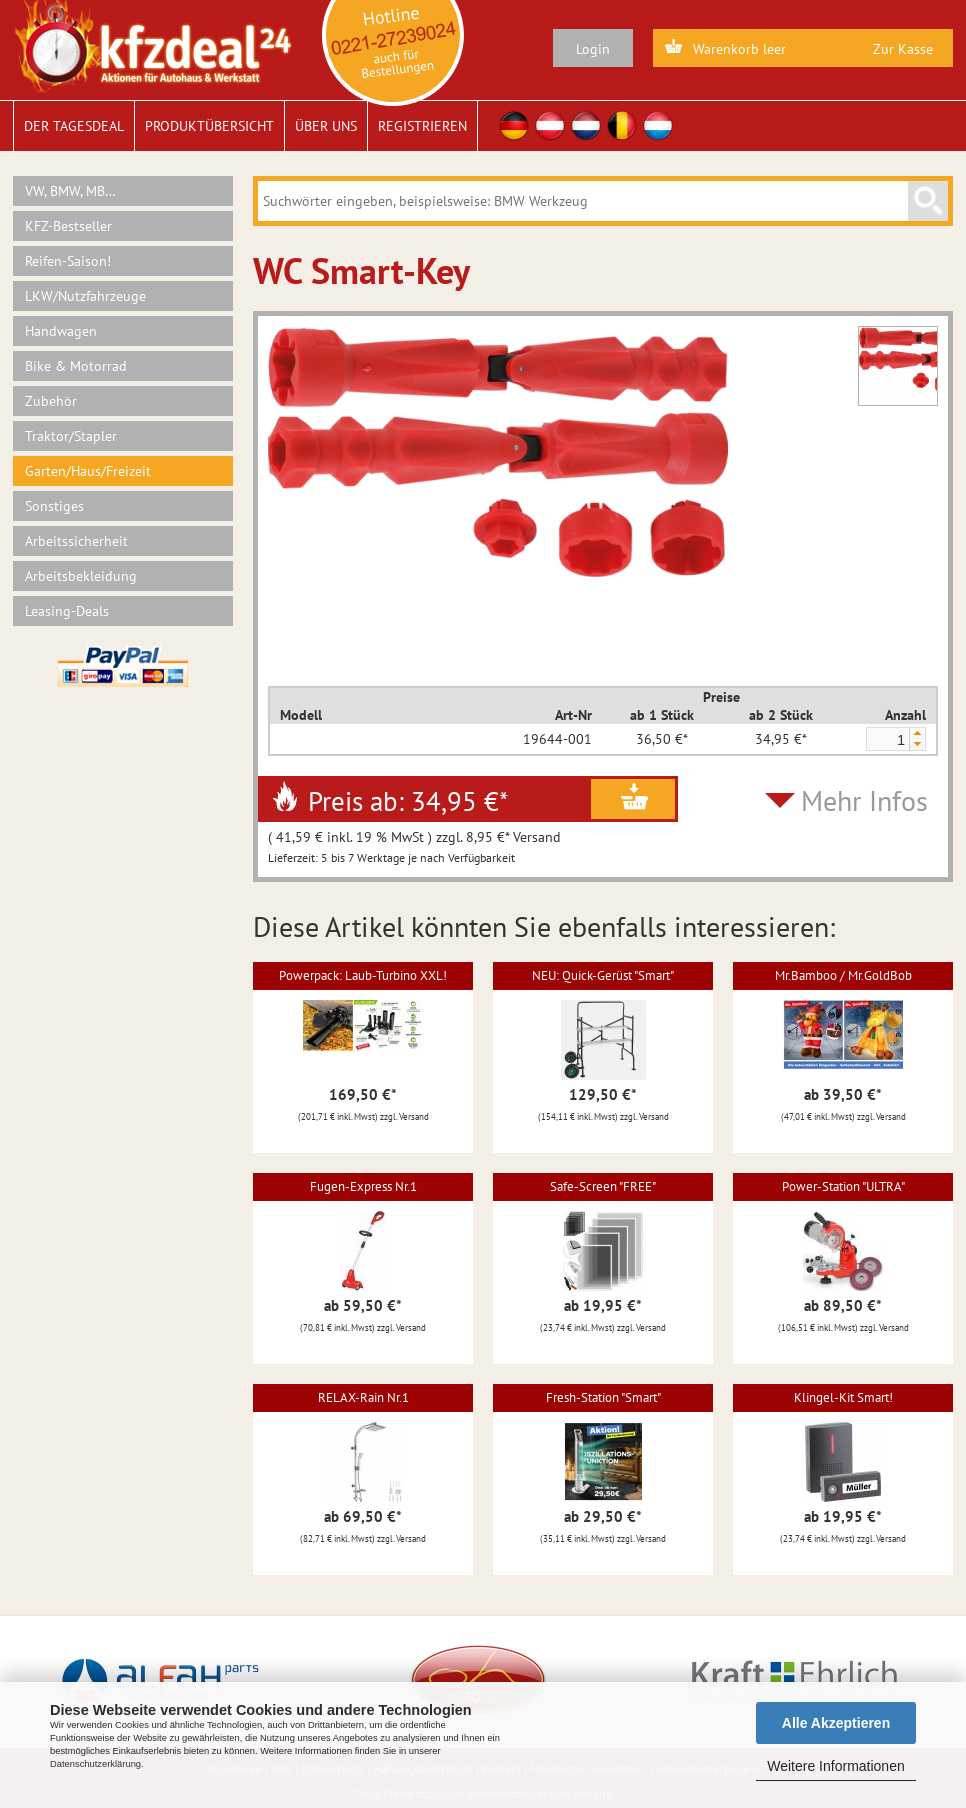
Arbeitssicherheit (76, 541)
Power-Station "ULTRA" (843, 1186)
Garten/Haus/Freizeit (88, 471)
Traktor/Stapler (71, 436)
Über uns (326, 126)
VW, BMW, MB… (70, 191)
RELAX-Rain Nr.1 (363, 1397)
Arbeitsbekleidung (81, 576)
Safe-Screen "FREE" (603, 1186)
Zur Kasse (903, 49)
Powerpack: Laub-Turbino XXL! (363, 975)
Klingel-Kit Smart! (843, 1397)
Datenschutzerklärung (95, 1764)
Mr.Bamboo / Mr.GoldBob (843, 975)
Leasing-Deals (67, 611)
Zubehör (51, 401)
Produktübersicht (209, 126)
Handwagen (61, 331)
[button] (917, 733)
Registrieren (422, 126)
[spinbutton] (887, 740)
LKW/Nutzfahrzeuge (85, 296)
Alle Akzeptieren (836, 1723)
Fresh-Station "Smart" (603, 1397)
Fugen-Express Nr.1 (363, 1186)
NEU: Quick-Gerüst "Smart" (603, 975)
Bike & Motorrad (76, 366)
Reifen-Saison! (68, 261)
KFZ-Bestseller (68, 226)
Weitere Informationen (835, 1766)
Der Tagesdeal (74, 126)
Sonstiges (54, 506)
